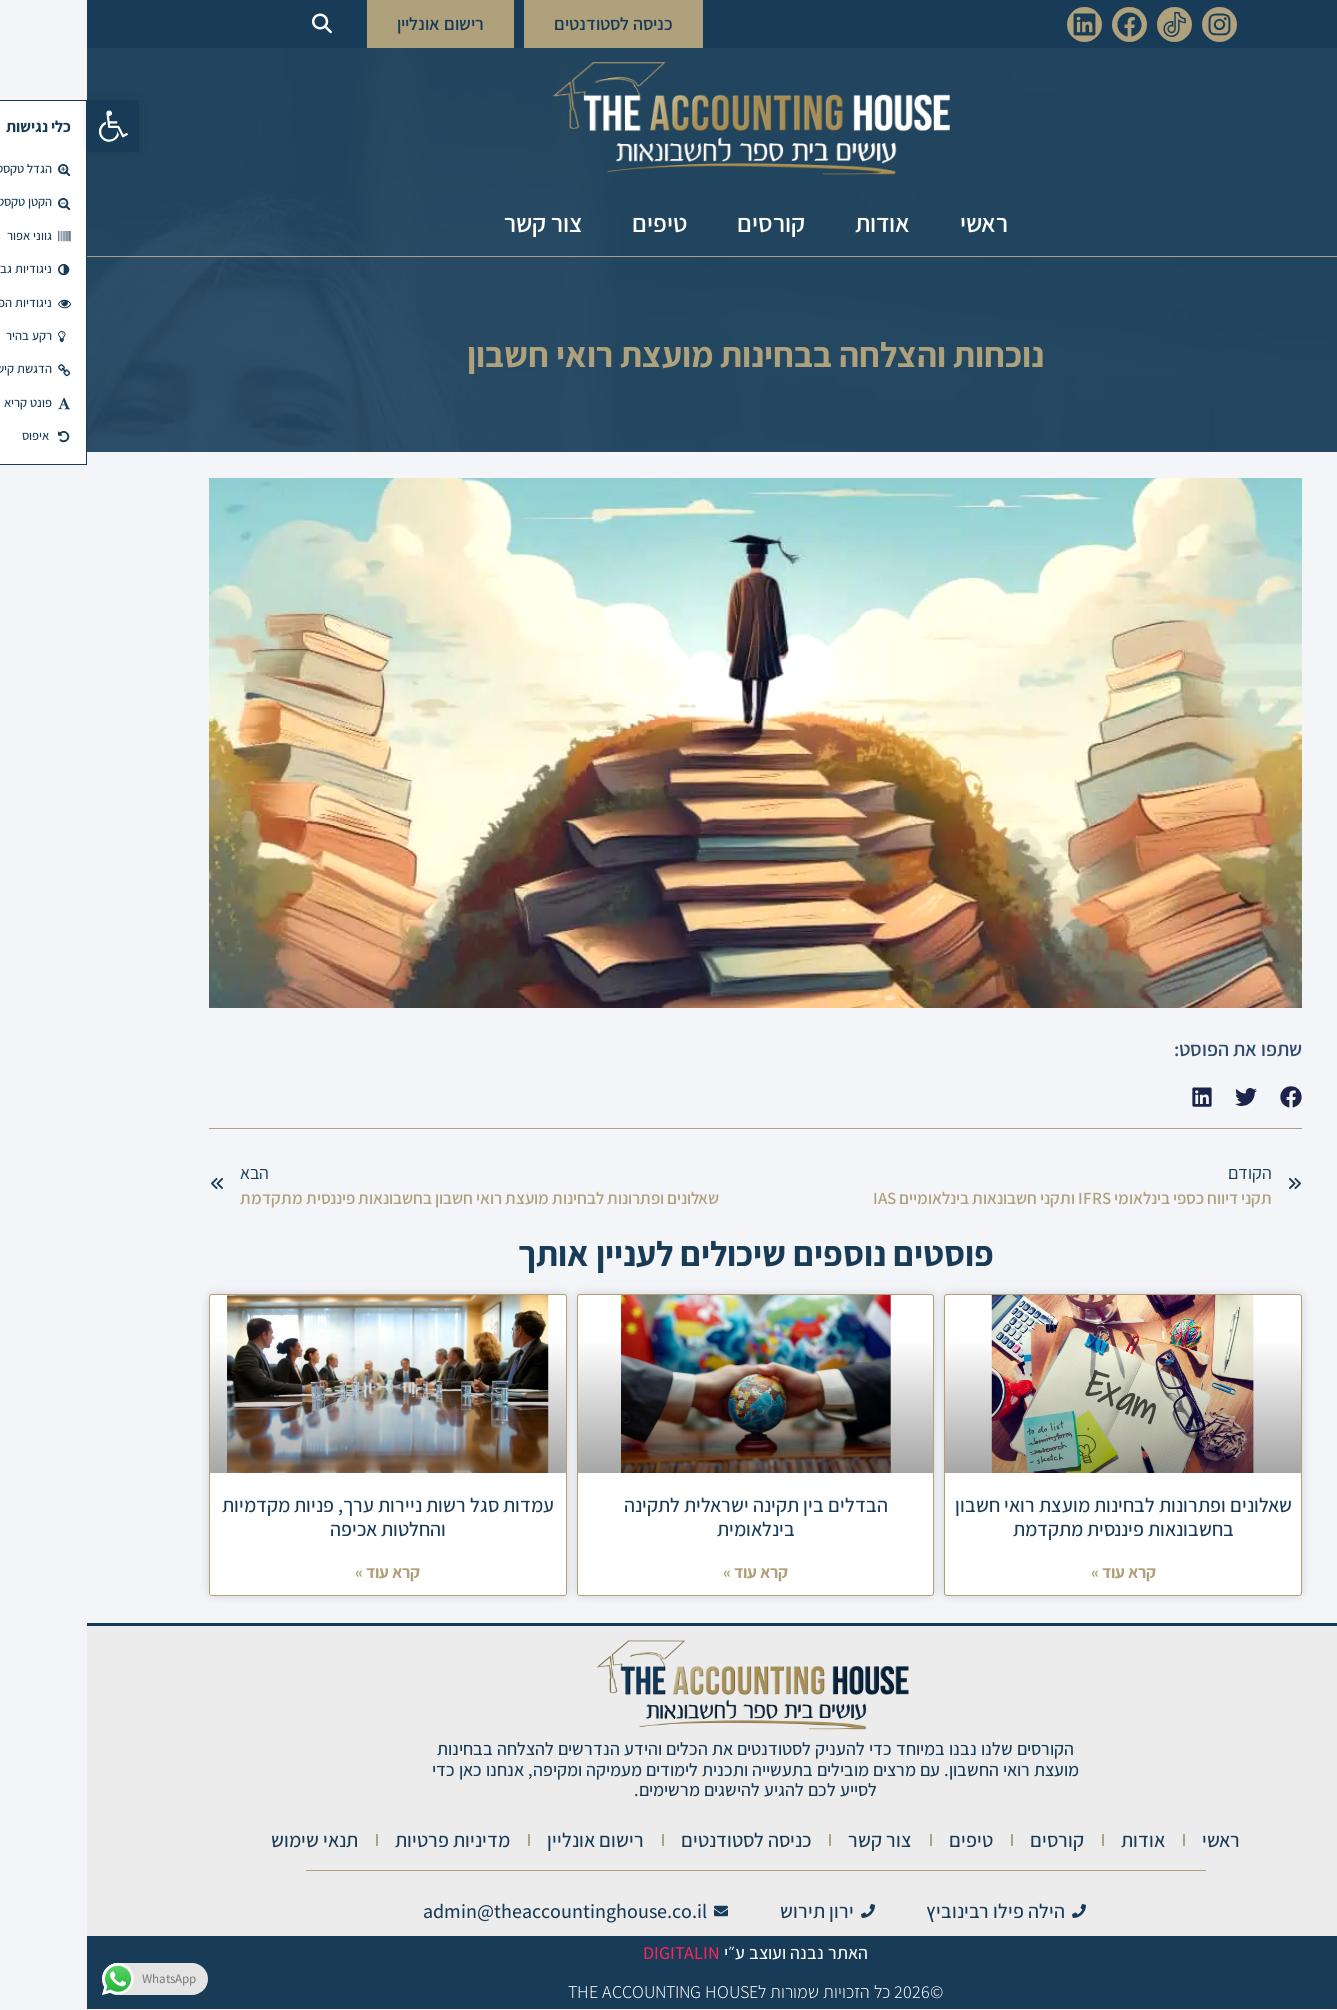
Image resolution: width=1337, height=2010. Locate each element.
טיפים (572, 222)
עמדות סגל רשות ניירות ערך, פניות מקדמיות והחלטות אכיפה (301, 1517)
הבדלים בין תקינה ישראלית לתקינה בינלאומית (669, 1517)
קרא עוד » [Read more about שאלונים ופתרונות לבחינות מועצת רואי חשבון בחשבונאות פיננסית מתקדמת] (1036, 1573)
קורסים (684, 222)
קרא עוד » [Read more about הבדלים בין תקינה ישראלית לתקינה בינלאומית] (668, 1573)
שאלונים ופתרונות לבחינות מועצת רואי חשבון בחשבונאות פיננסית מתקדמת (1036, 1517)
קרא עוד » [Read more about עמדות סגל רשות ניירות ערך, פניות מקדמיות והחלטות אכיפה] (300, 1573)
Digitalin (594, 1953)
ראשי (897, 222)
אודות (795, 222)
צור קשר (456, 222)
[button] (26, 126)
